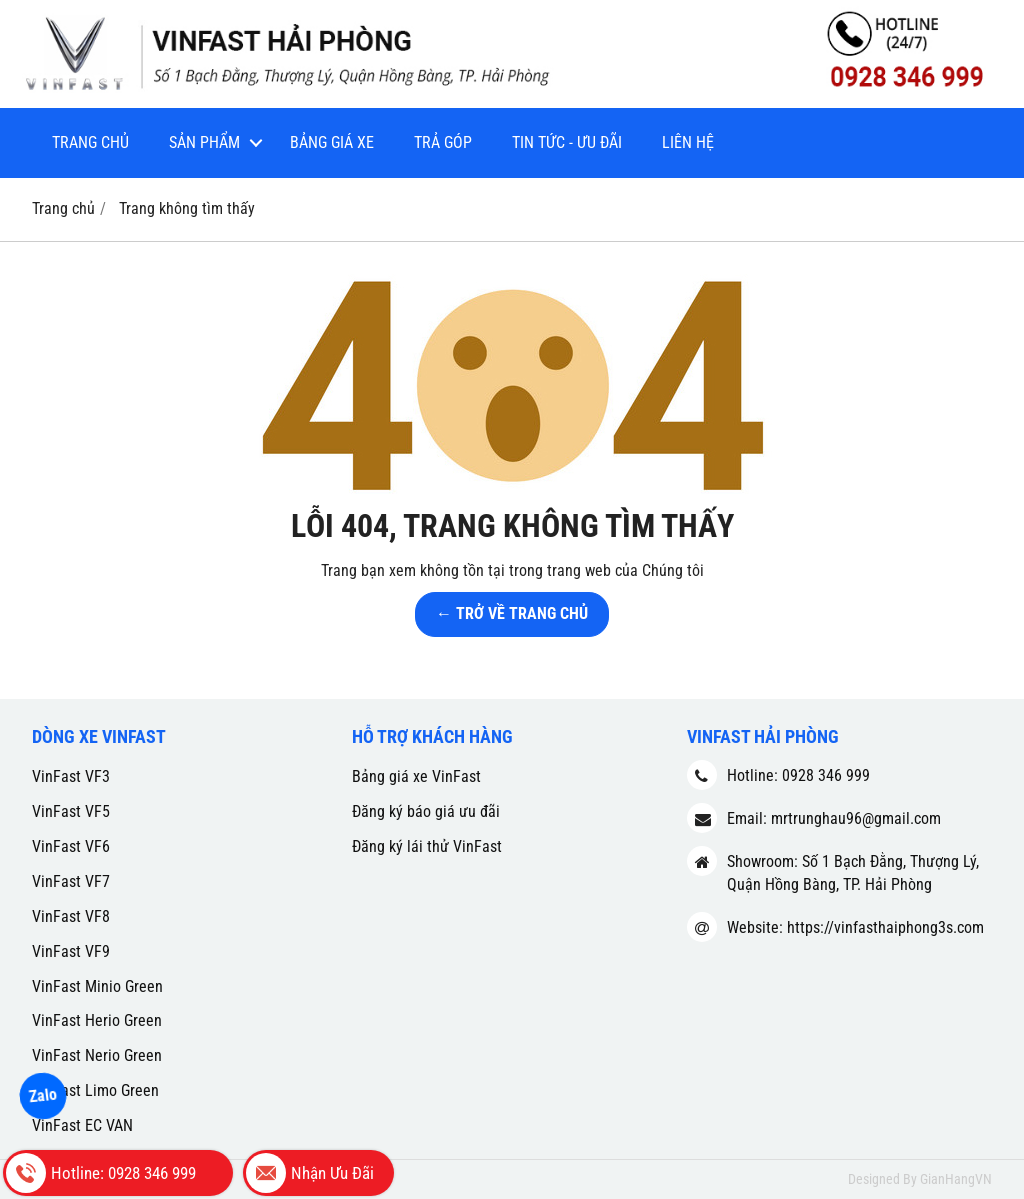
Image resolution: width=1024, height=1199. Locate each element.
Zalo (43, 1095)
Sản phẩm (204, 142)
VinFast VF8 (71, 916)
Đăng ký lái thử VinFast (427, 846)
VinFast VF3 (71, 776)
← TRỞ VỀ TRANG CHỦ (512, 613)
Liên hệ (688, 142)
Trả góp (443, 142)
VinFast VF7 (71, 881)
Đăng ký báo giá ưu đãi (426, 811)
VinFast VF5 (71, 811)
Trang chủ (90, 142)
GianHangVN (956, 1179)
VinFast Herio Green (97, 1020)
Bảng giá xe (332, 142)
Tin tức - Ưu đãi (567, 142)
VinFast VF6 (71, 846)
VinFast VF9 (71, 951)
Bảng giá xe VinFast (416, 776)
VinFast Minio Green (97, 986)
